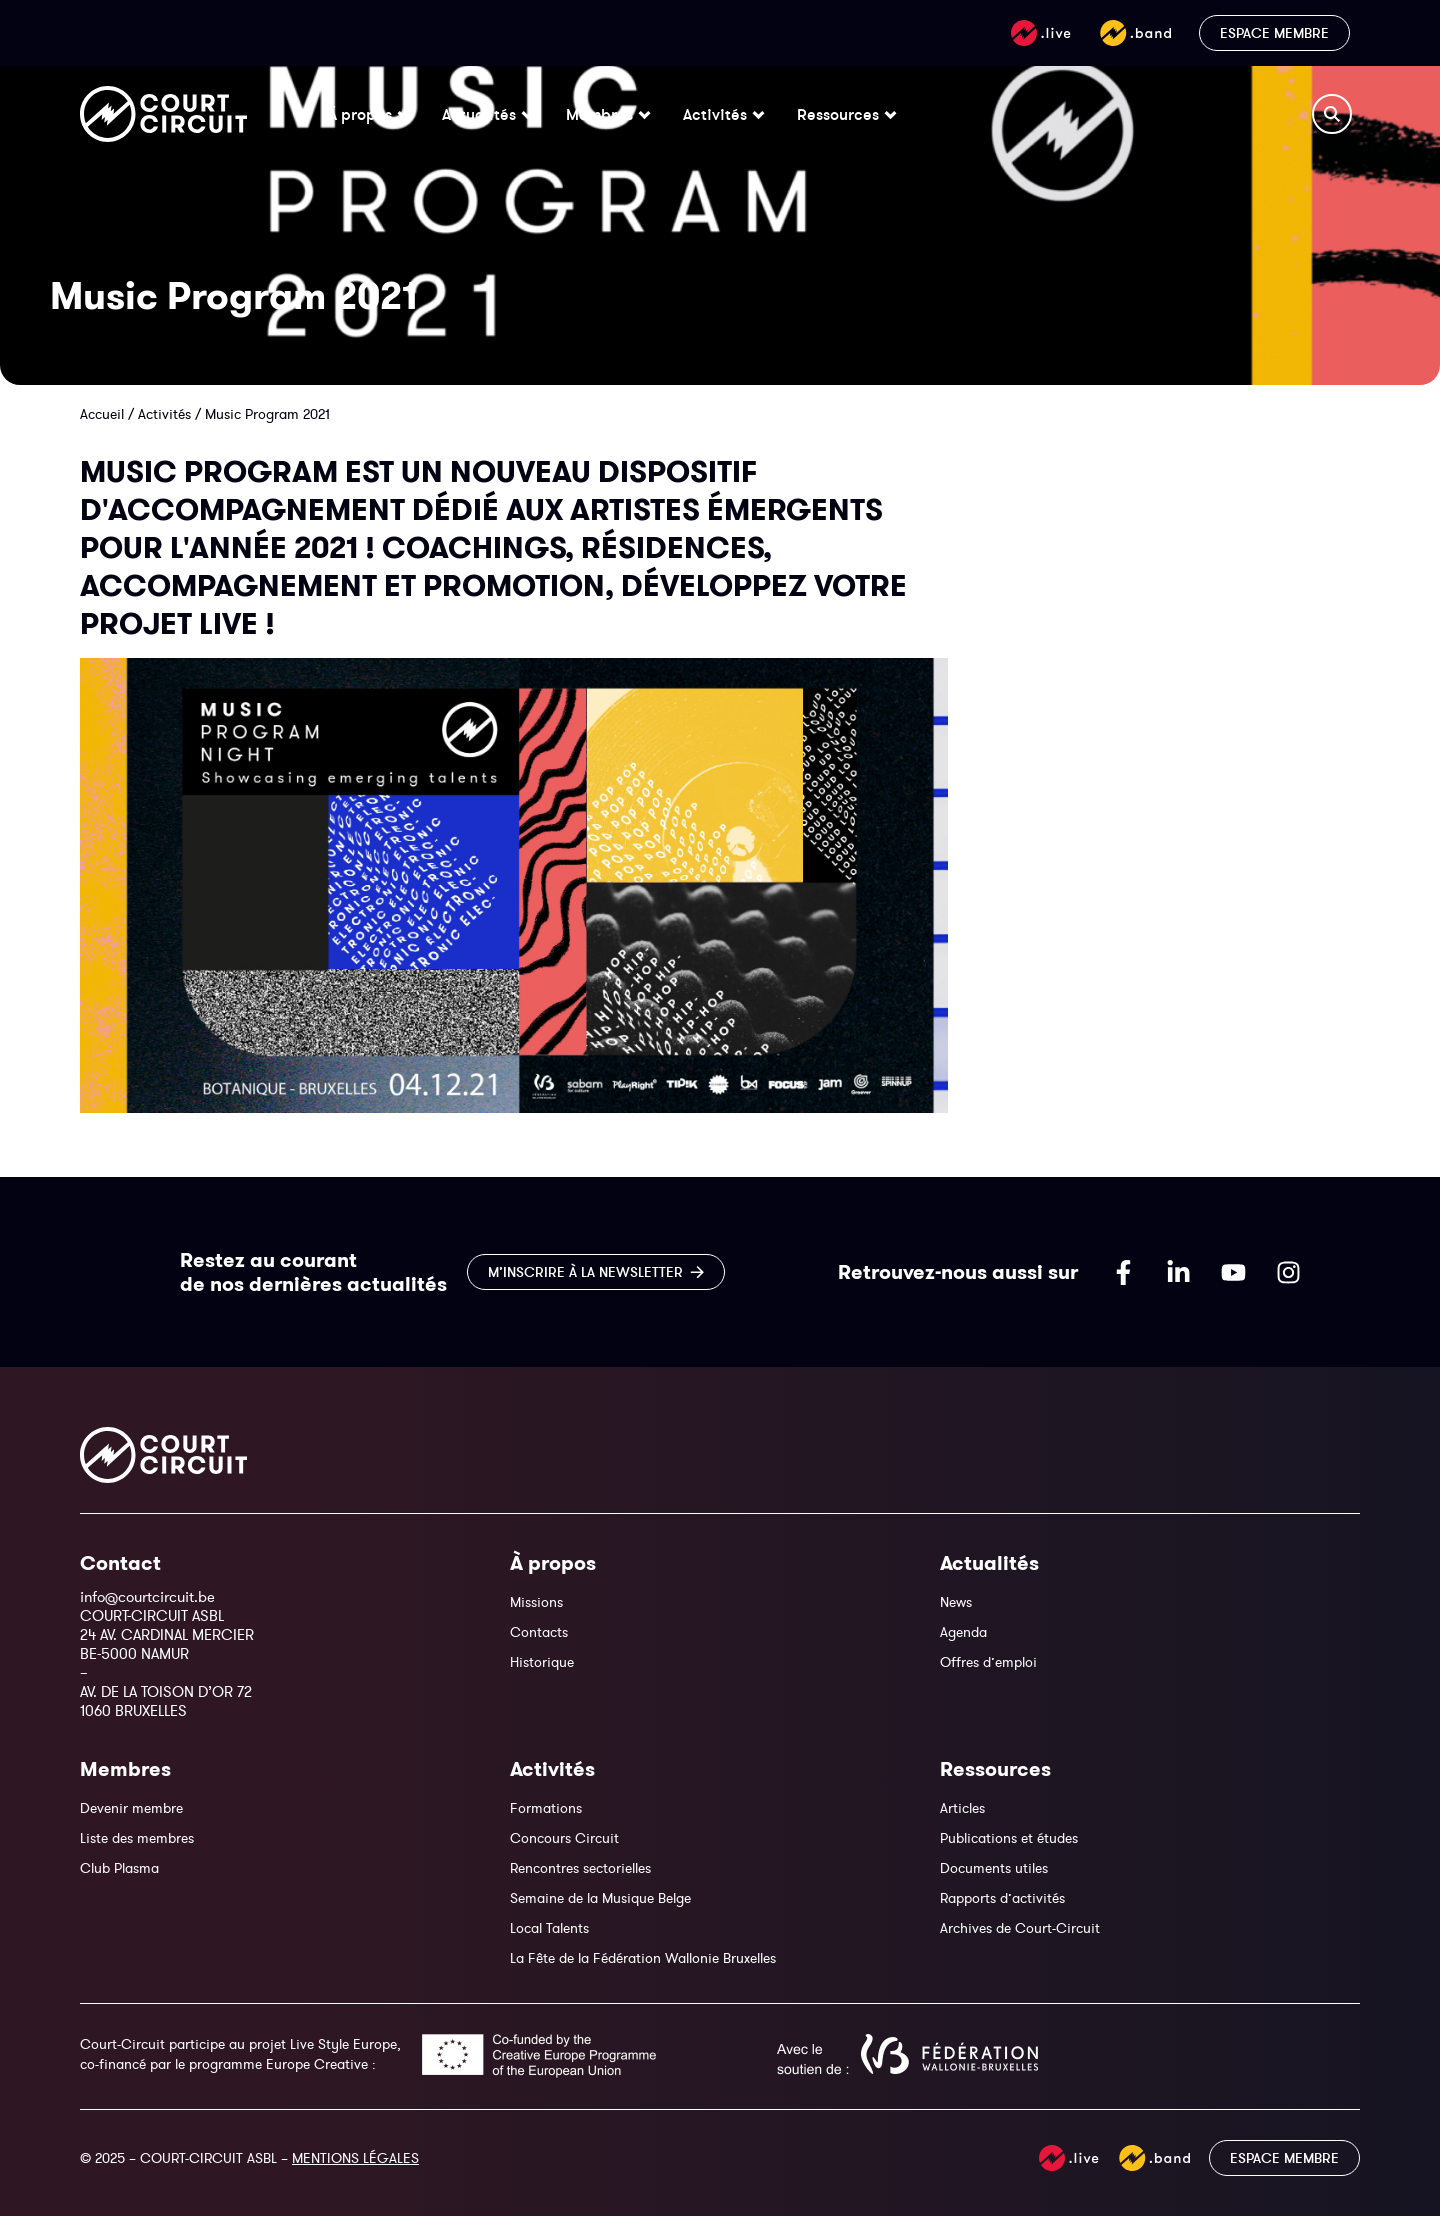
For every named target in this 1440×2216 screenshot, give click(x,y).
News (956, 1602)
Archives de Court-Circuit (1020, 1928)
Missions (536, 1602)
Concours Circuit (564, 1838)
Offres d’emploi (988, 1662)
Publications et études (1009, 1838)
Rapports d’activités (1002, 1898)
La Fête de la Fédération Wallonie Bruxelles (643, 1958)
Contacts (539, 1632)
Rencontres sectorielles (580, 1868)
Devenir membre (131, 1808)
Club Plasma (119, 1868)
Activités (164, 414)
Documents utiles (994, 1868)
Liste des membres (137, 1838)
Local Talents (549, 1928)
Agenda (963, 1632)
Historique (542, 1662)
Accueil (102, 414)
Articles (962, 1808)
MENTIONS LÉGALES (355, 2158)
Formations (546, 1808)
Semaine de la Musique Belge (600, 1898)
